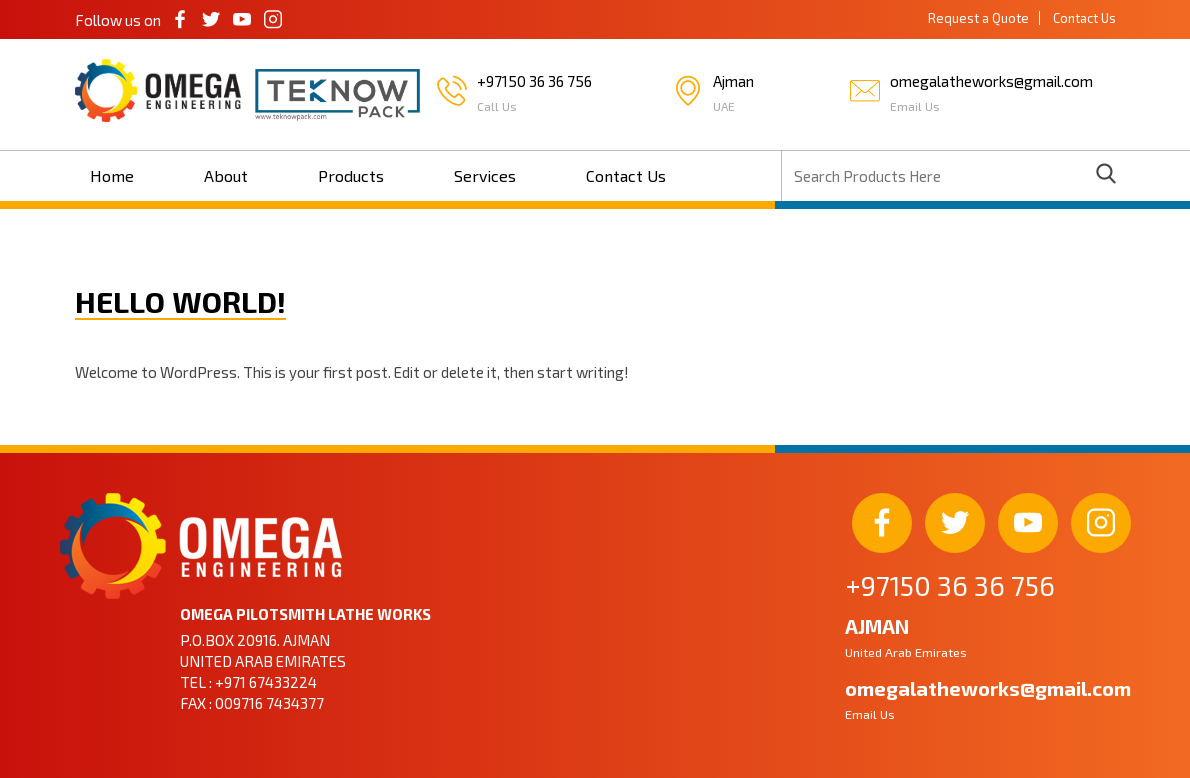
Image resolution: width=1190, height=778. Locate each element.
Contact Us (1084, 18)
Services (485, 175)
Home (112, 175)
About (226, 175)
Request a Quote (978, 18)
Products (351, 175)
